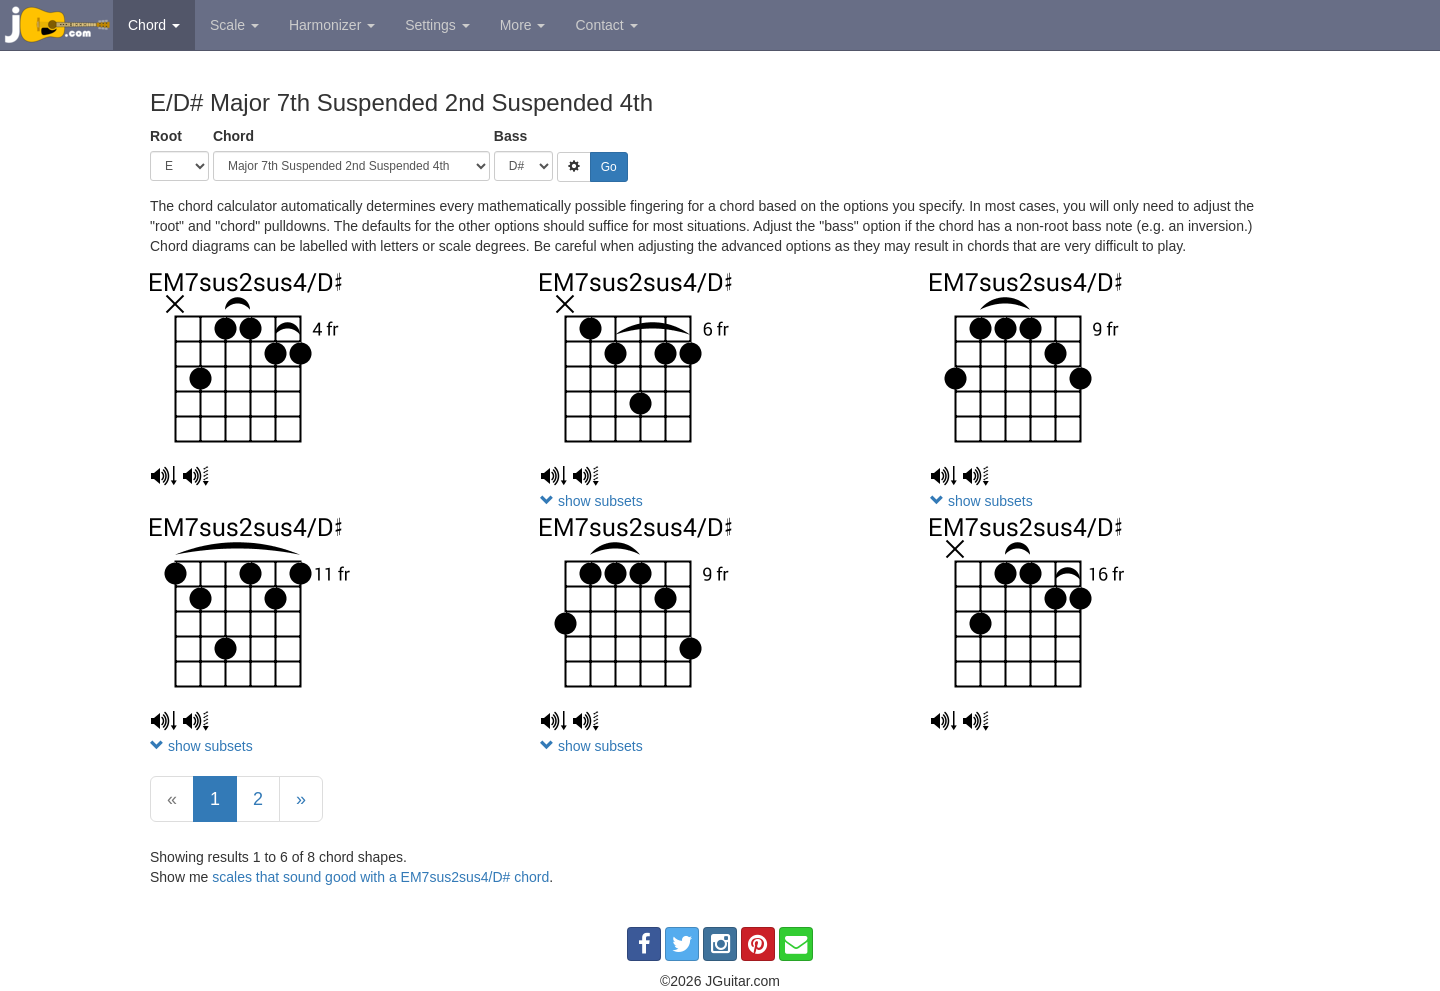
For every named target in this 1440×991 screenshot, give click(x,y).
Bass (510, 136)
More (523, 25)
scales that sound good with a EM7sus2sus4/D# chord (380, 877)
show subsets (591, 501)
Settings (437, 25)
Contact (606, 25)
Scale (234, 25)
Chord (154, 25)
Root (166, 136)
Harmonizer (332, 25)
